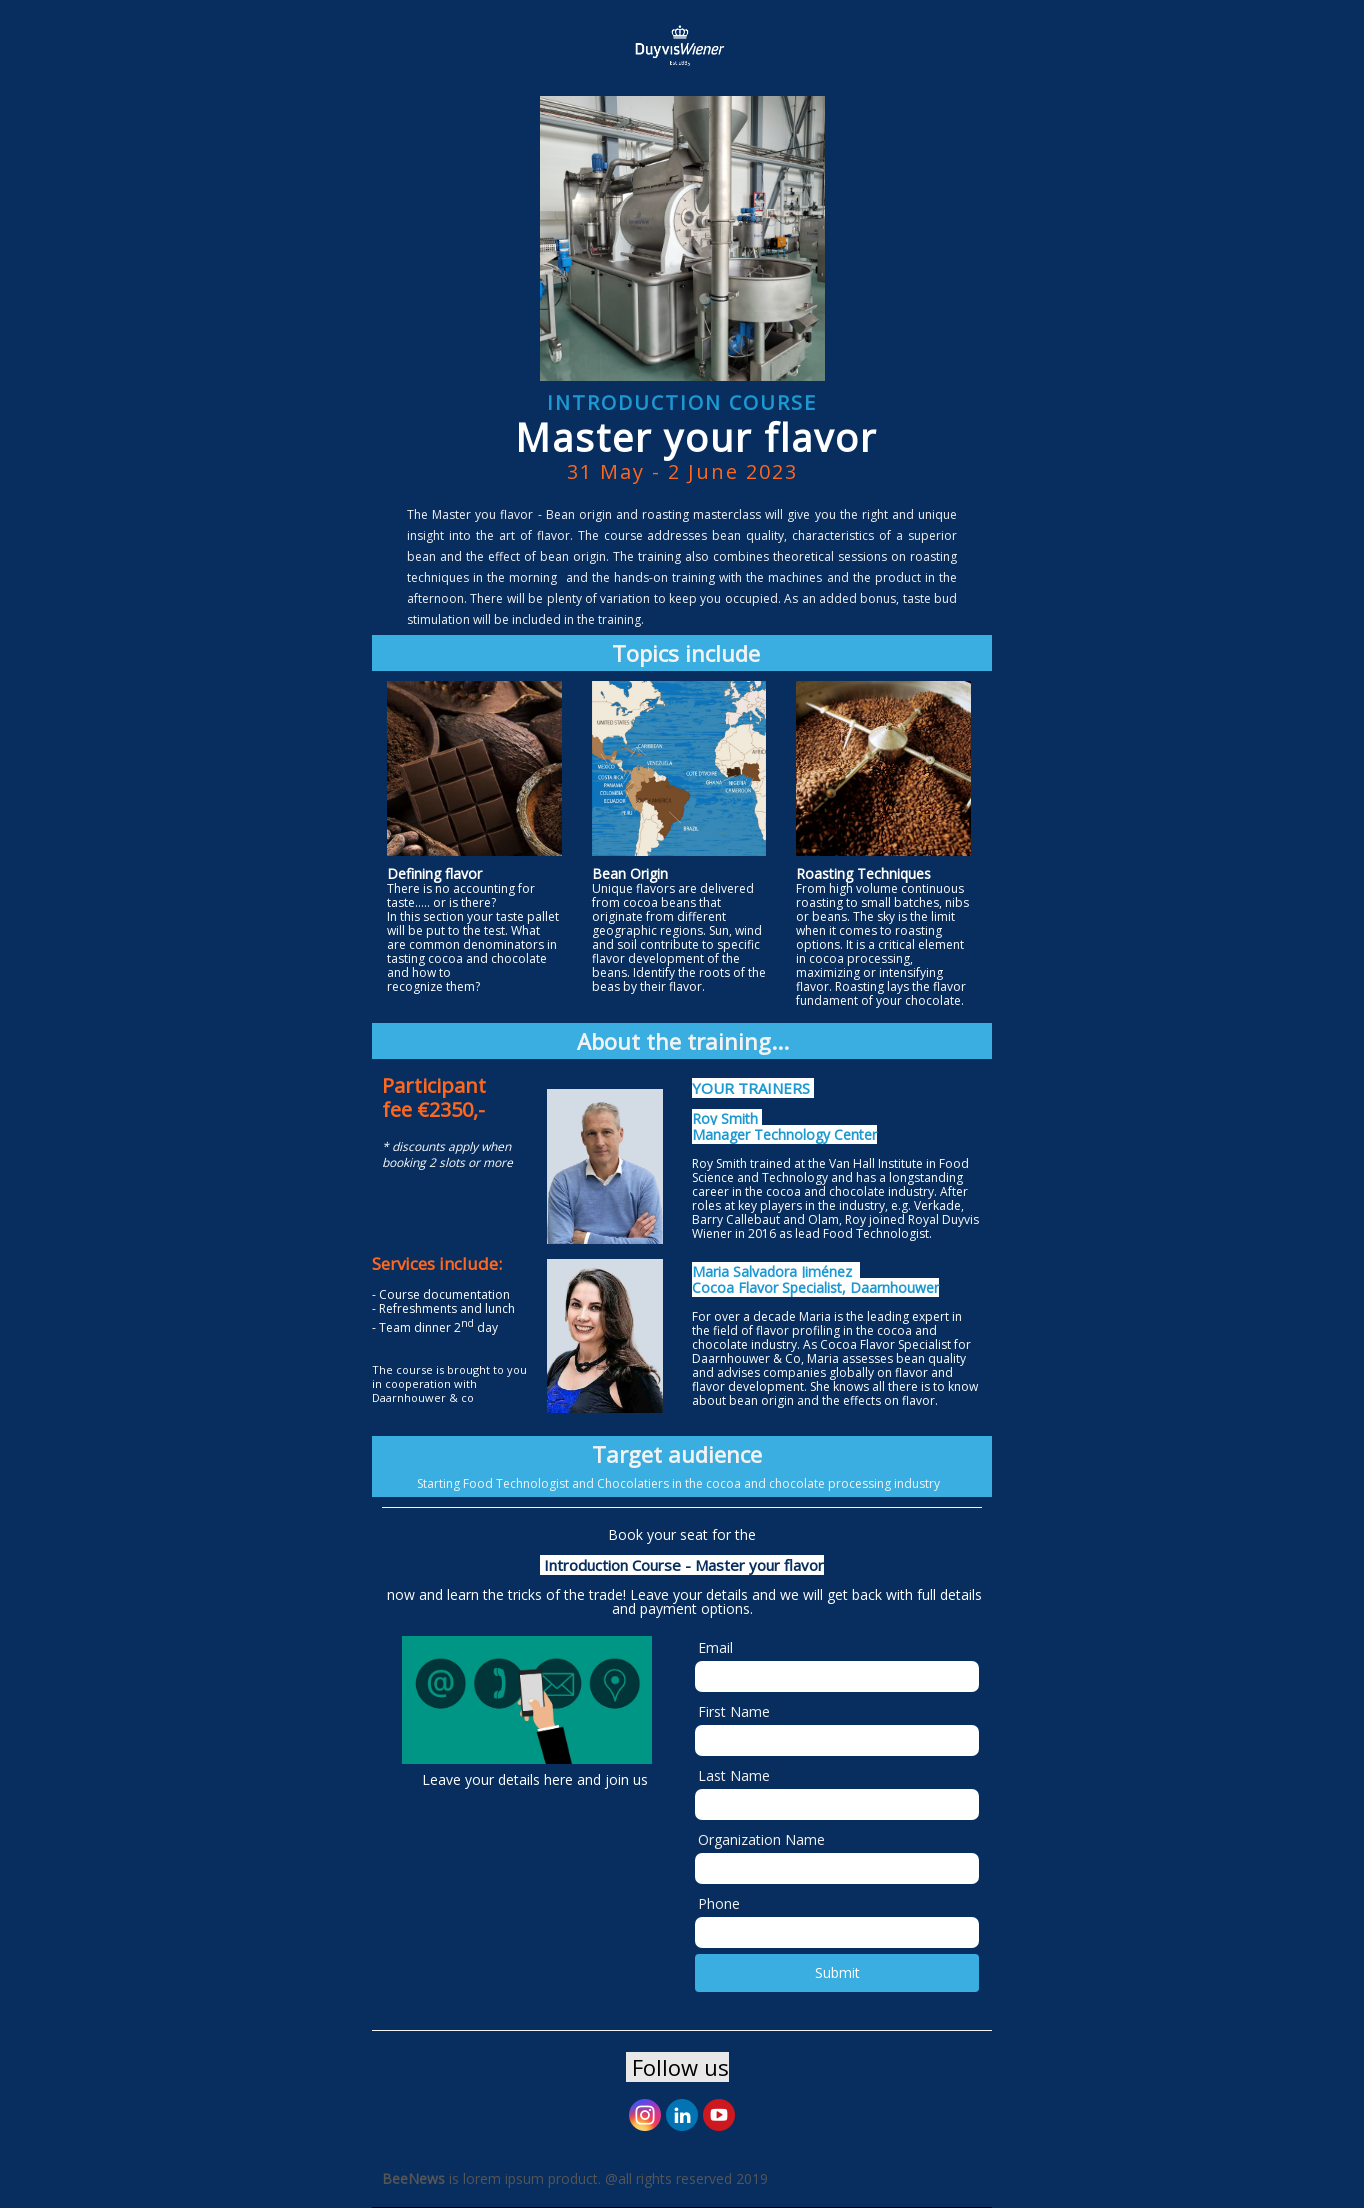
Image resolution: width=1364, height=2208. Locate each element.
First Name (734, 1711)
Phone (719, 1903)
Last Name (734, 1775)
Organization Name (761, 1839)
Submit (837, 1972)
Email (715, 1647)
